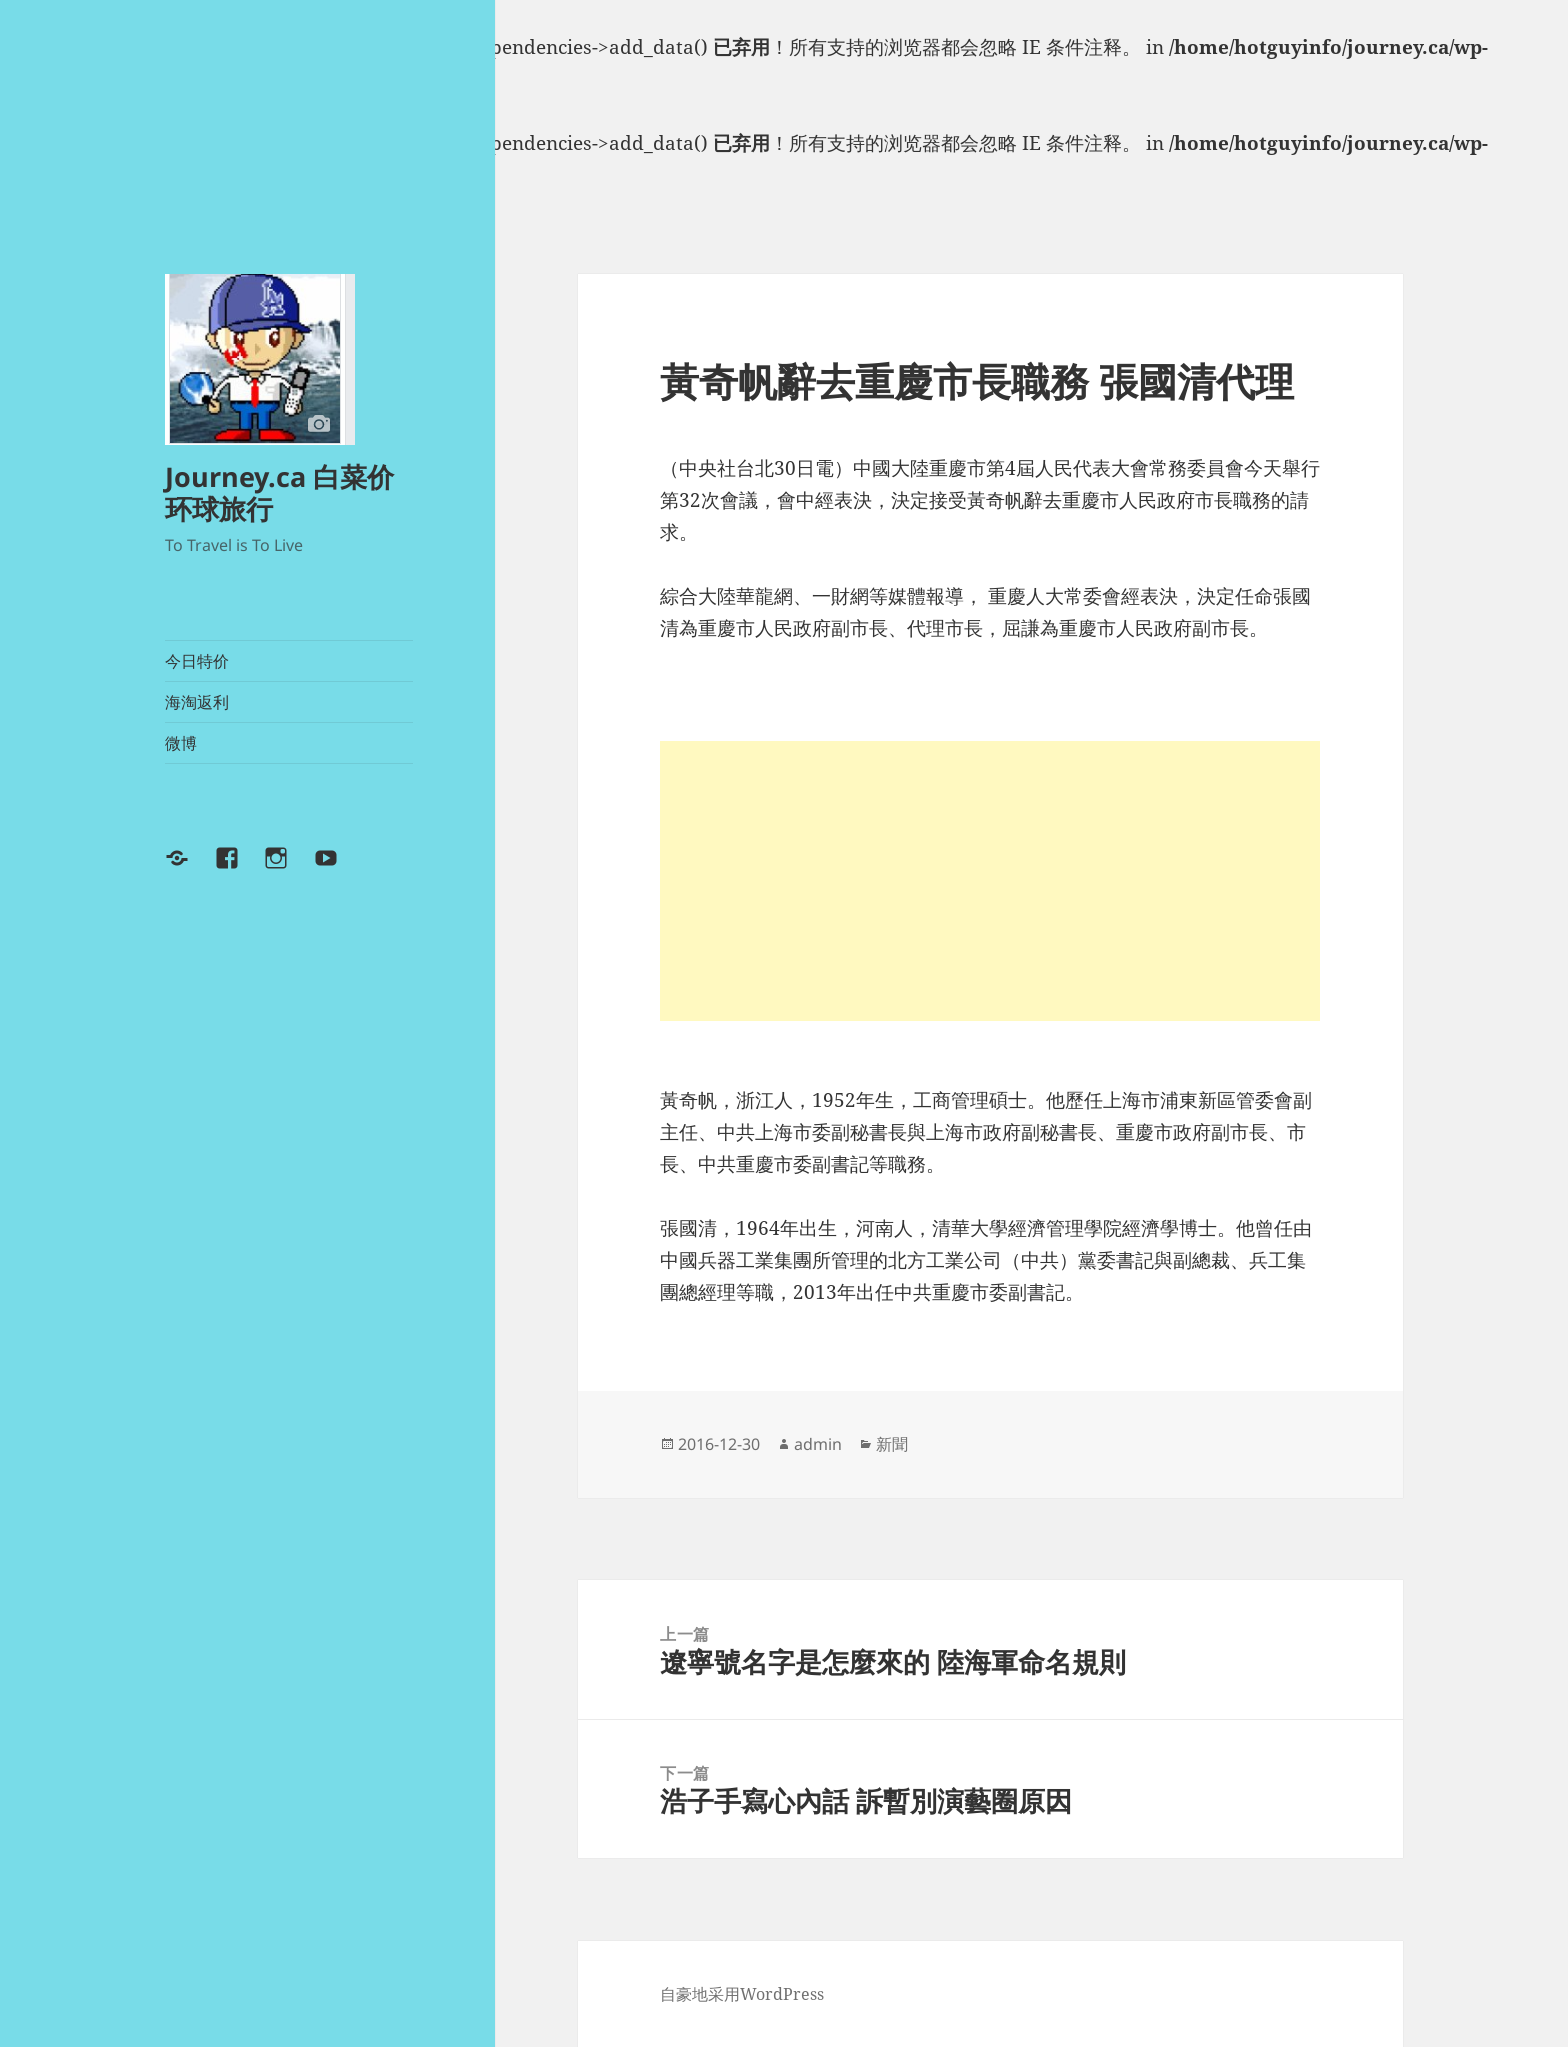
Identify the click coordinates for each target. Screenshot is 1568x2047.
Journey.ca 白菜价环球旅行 (279, 492)
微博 (181, 743)
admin (818, 1444)
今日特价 (197, 661)
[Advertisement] (990, 881)
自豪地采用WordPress (742, 1994)
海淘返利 (197, 702)
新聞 (892, 1444)
